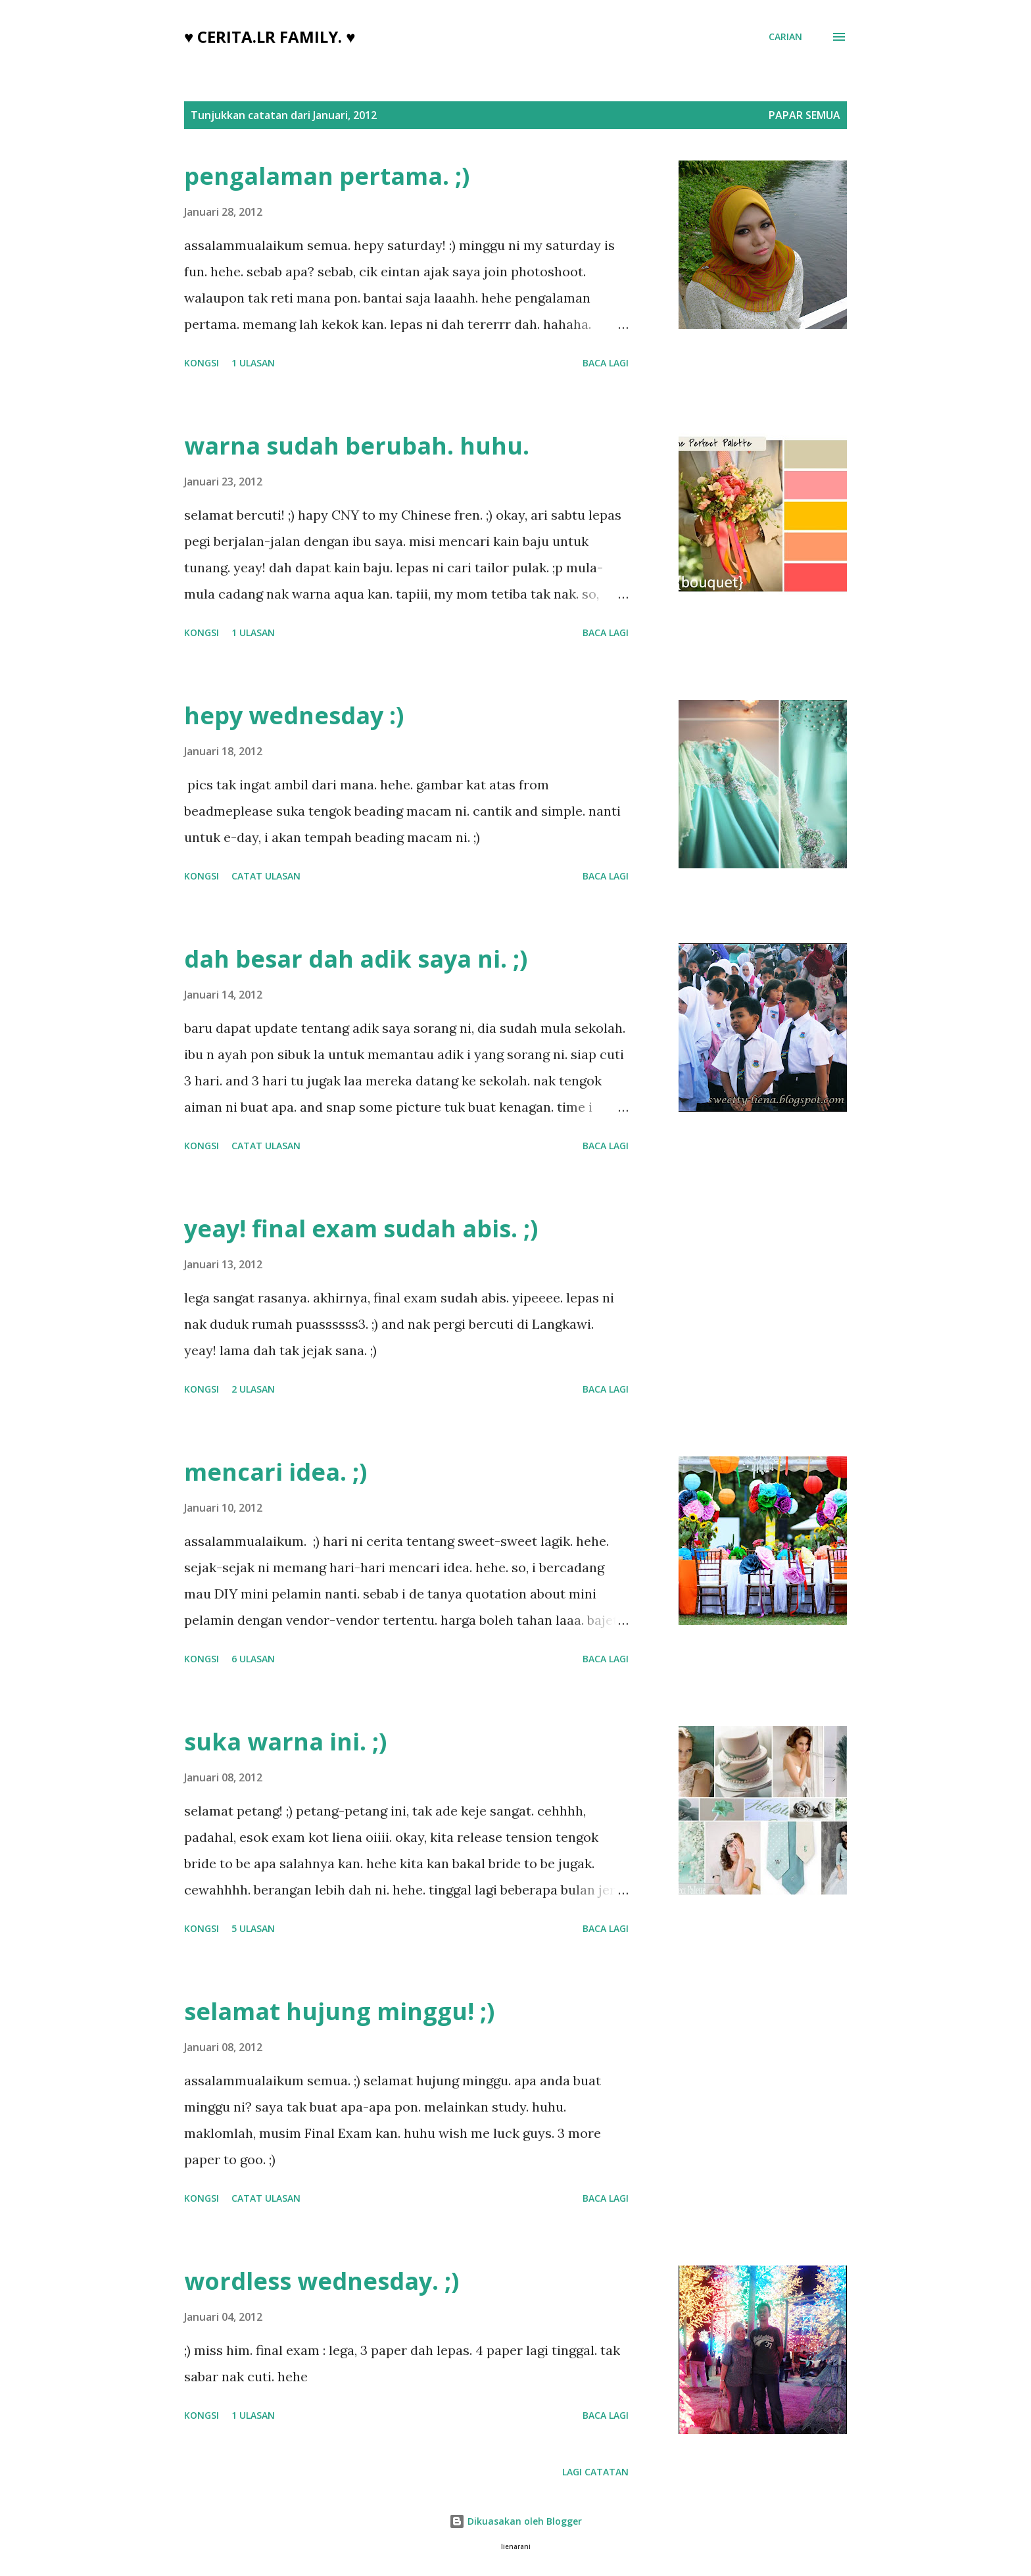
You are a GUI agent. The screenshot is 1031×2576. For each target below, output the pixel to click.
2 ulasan (253, 1389)
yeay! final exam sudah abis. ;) (361, 1228)
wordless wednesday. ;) (321, 2281)
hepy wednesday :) (294, 715)
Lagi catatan (595, 2471)
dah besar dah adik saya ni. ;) (355, 959)
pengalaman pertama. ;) (326, 176)
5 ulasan (253, 1928)
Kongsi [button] (201, 363)
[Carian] (785, 37)
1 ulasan (253, 363)
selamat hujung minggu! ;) (339, 2011)
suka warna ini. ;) (285, 1741)
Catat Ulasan (265, 876)
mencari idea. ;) (275, 1472)
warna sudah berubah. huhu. (356, 446)
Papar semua (804, 115)
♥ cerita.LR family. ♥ (270, 36)
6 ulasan (253, 1658)
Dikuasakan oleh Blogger (515, 2521)
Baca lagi (606, 363)
